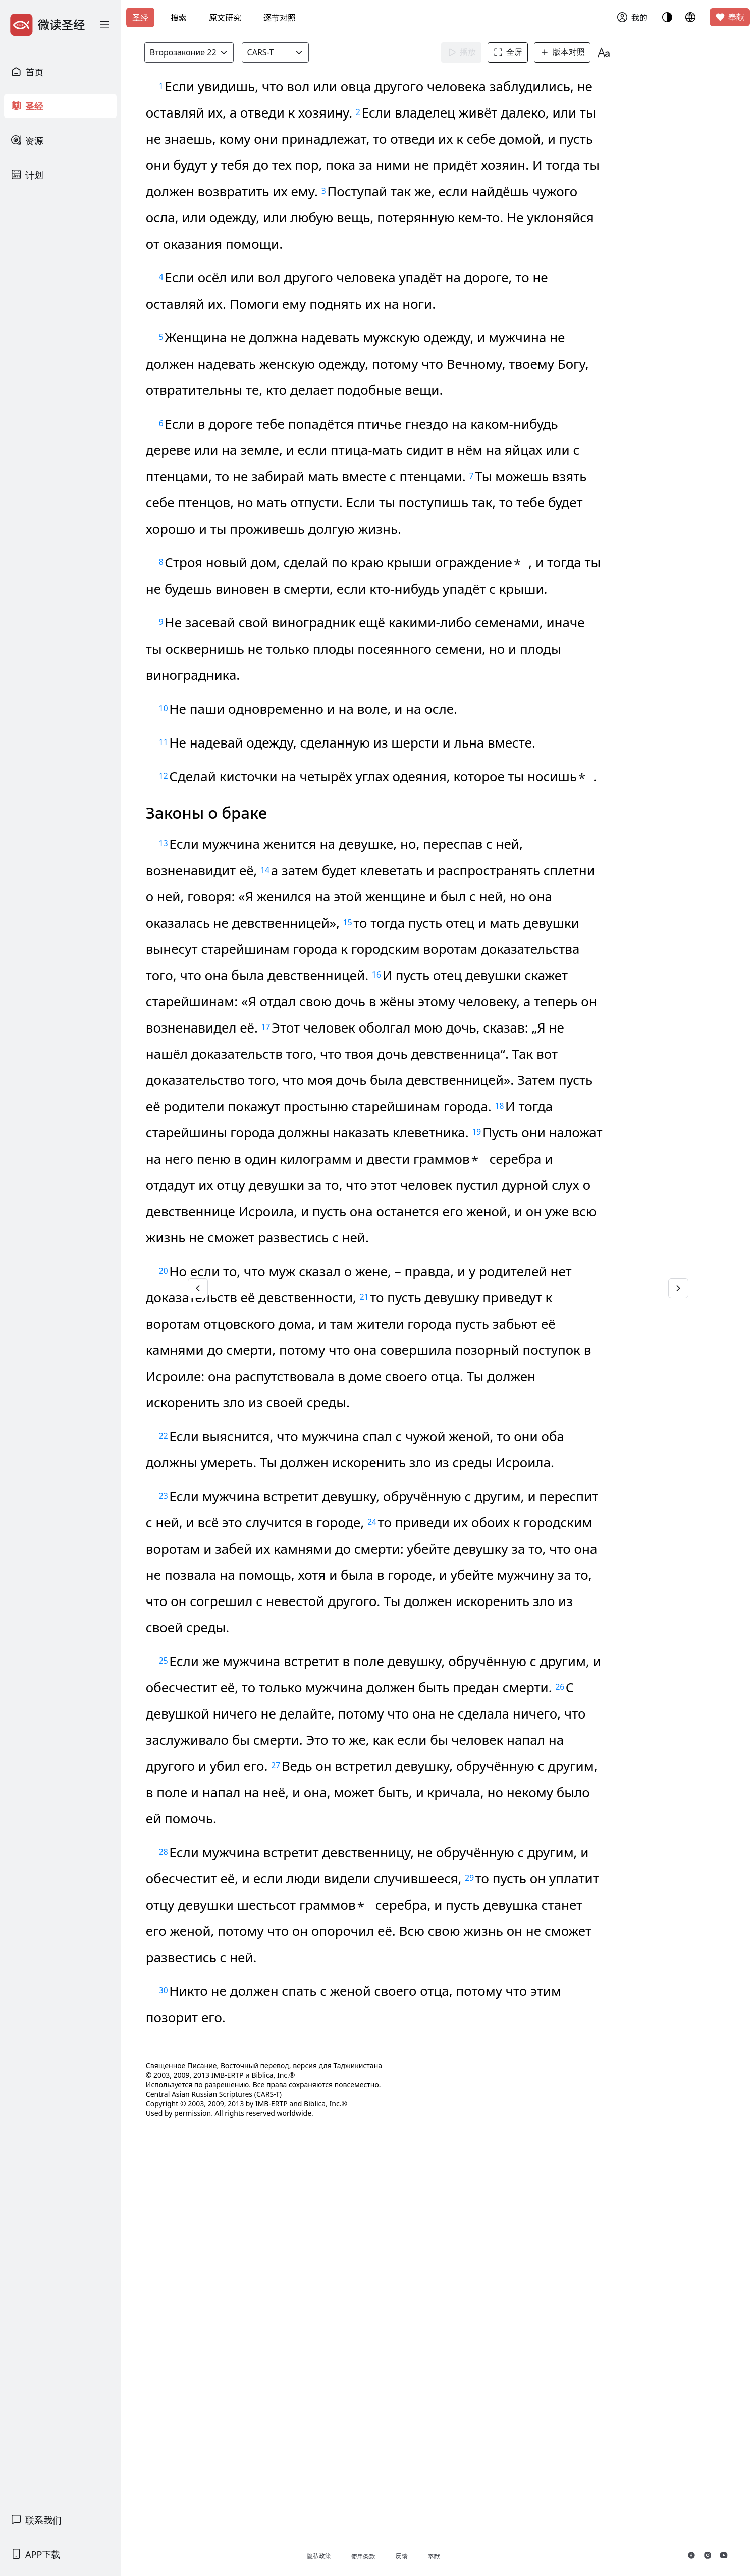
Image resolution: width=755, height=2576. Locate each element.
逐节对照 (279, 17)
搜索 (179, 17)
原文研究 (225, 17)
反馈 (461, 2556)
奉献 (729, 17)
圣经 (140, 17)
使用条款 (422, 2556)
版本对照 (585, 52)
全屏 (531, 52)
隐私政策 (378, 2556)
